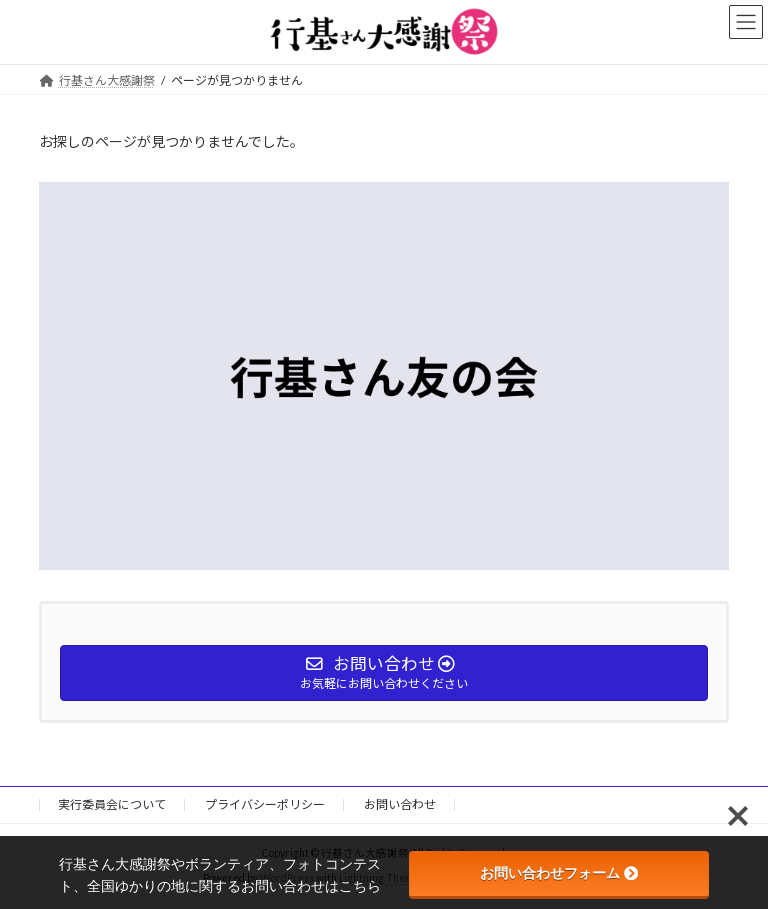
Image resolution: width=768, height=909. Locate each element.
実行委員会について (112, 804)
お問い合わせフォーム (559, 873)
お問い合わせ (400, 804)
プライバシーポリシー (265, 804)
